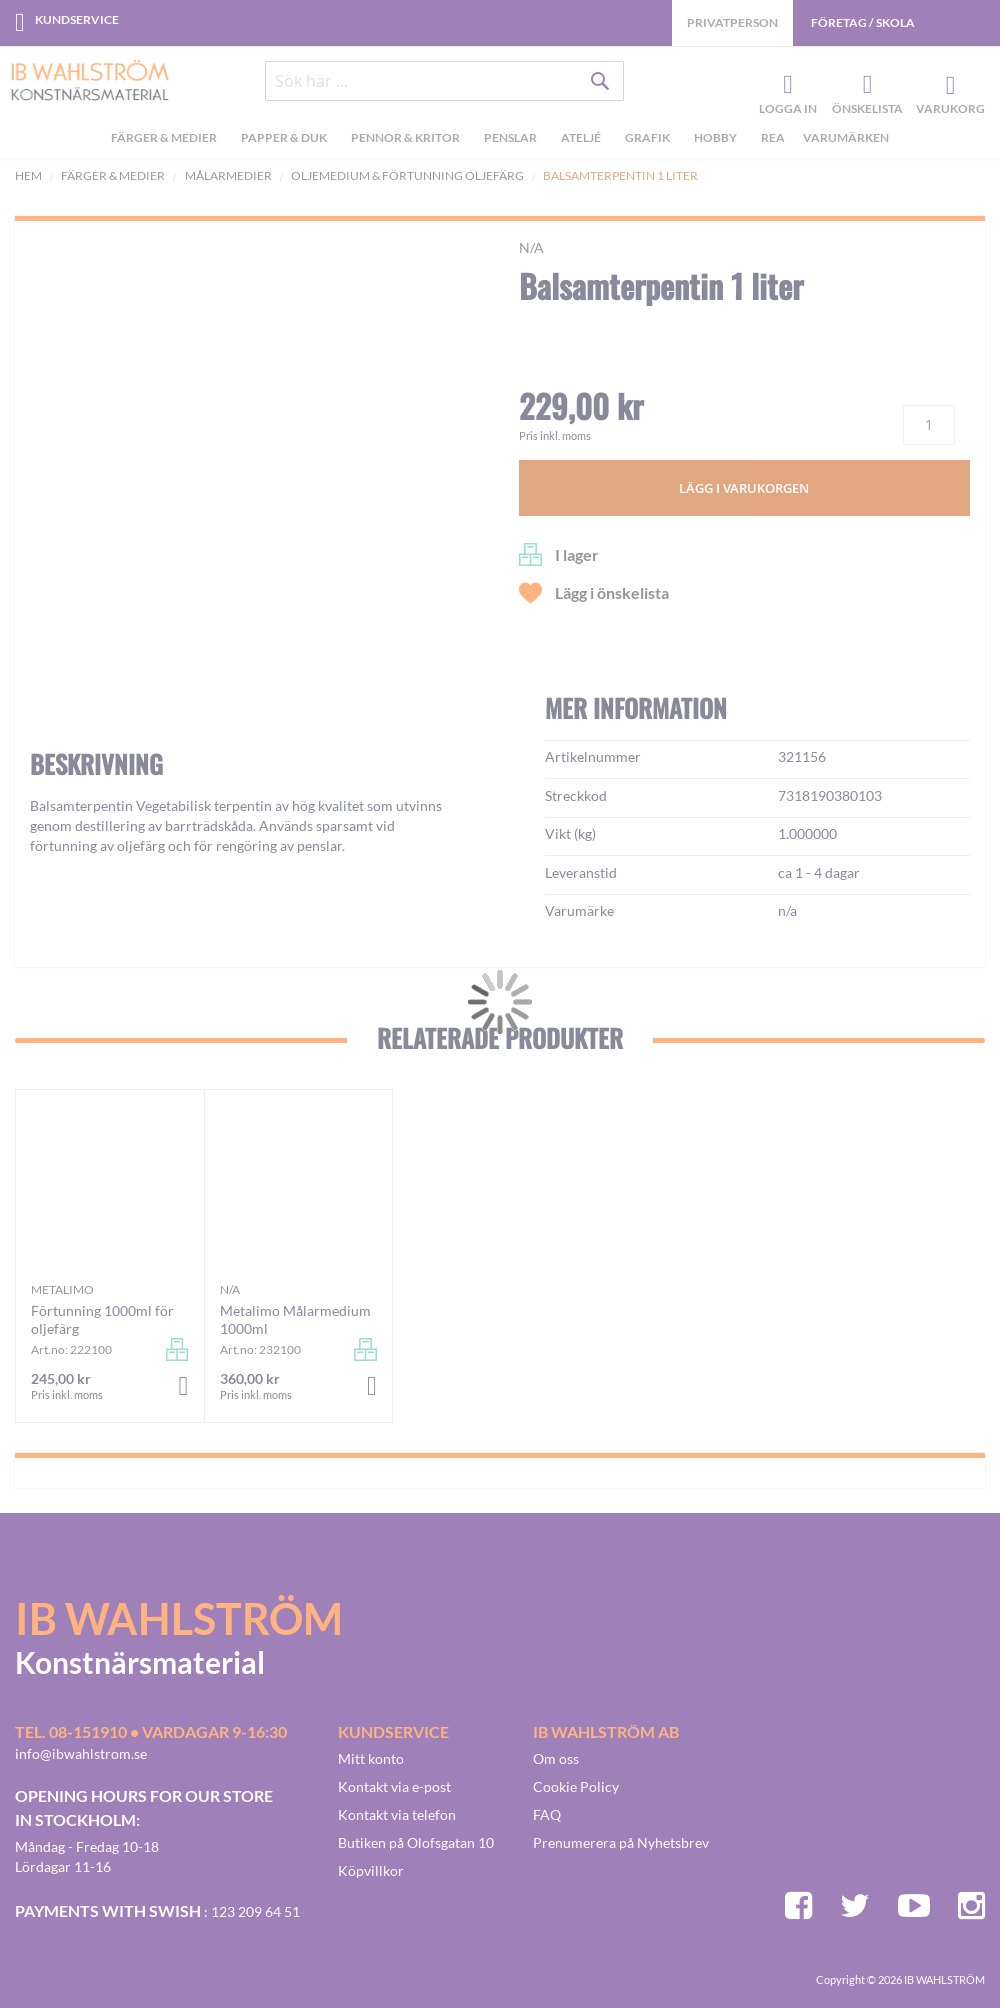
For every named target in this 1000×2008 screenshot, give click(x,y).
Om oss (556, 1758)
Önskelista (865, 86)
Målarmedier (228, 175)
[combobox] (445, 82)
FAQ (547, 1814)
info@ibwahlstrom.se (81, 1753)
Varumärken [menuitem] (846, 138)
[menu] (500, 141)
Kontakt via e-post (394, 1786)
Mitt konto (371, 1758)
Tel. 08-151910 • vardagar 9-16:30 (151, 1731)
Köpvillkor (371, 1870)
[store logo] (82, 82)
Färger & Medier (113, 175)
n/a (531, 247)
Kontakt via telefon (397, 1814)
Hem (28, 175)
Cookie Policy (576, 1786)
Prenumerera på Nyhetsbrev (621, 1842)
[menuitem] (167, 141)
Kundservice (77, 19)
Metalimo (62, 1289)
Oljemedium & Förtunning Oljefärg (407, 175)
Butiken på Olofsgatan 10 (416, 1842)
